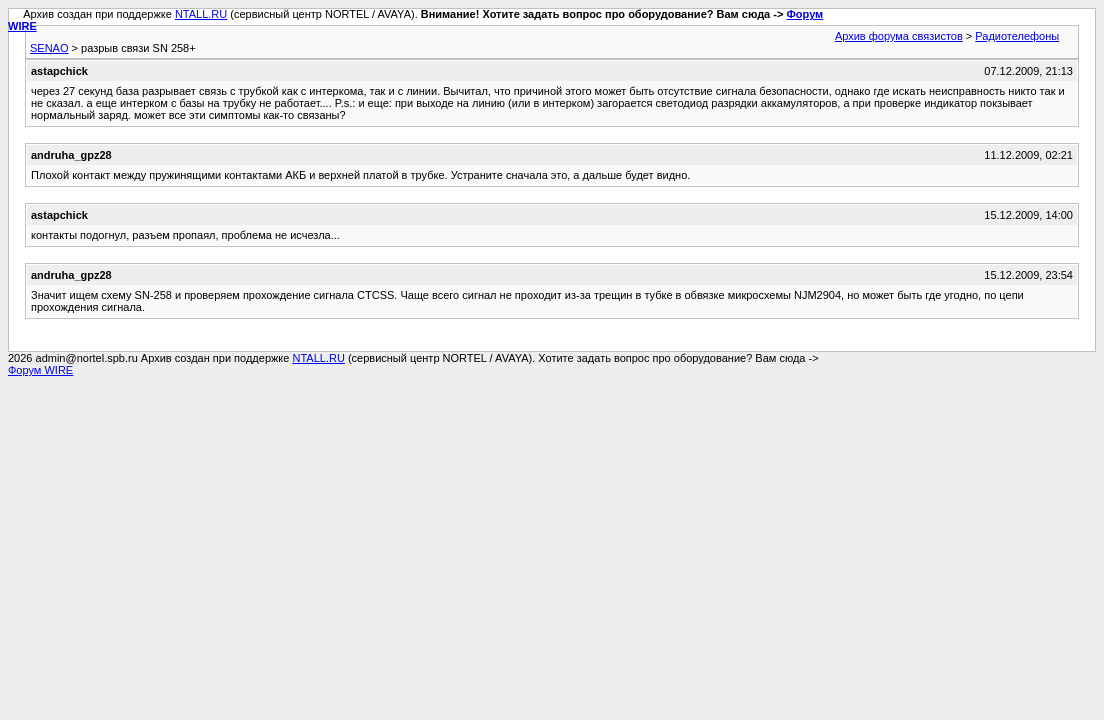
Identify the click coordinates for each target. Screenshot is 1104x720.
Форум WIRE (40, 370)
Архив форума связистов (899, 36)
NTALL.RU (201, 14)
